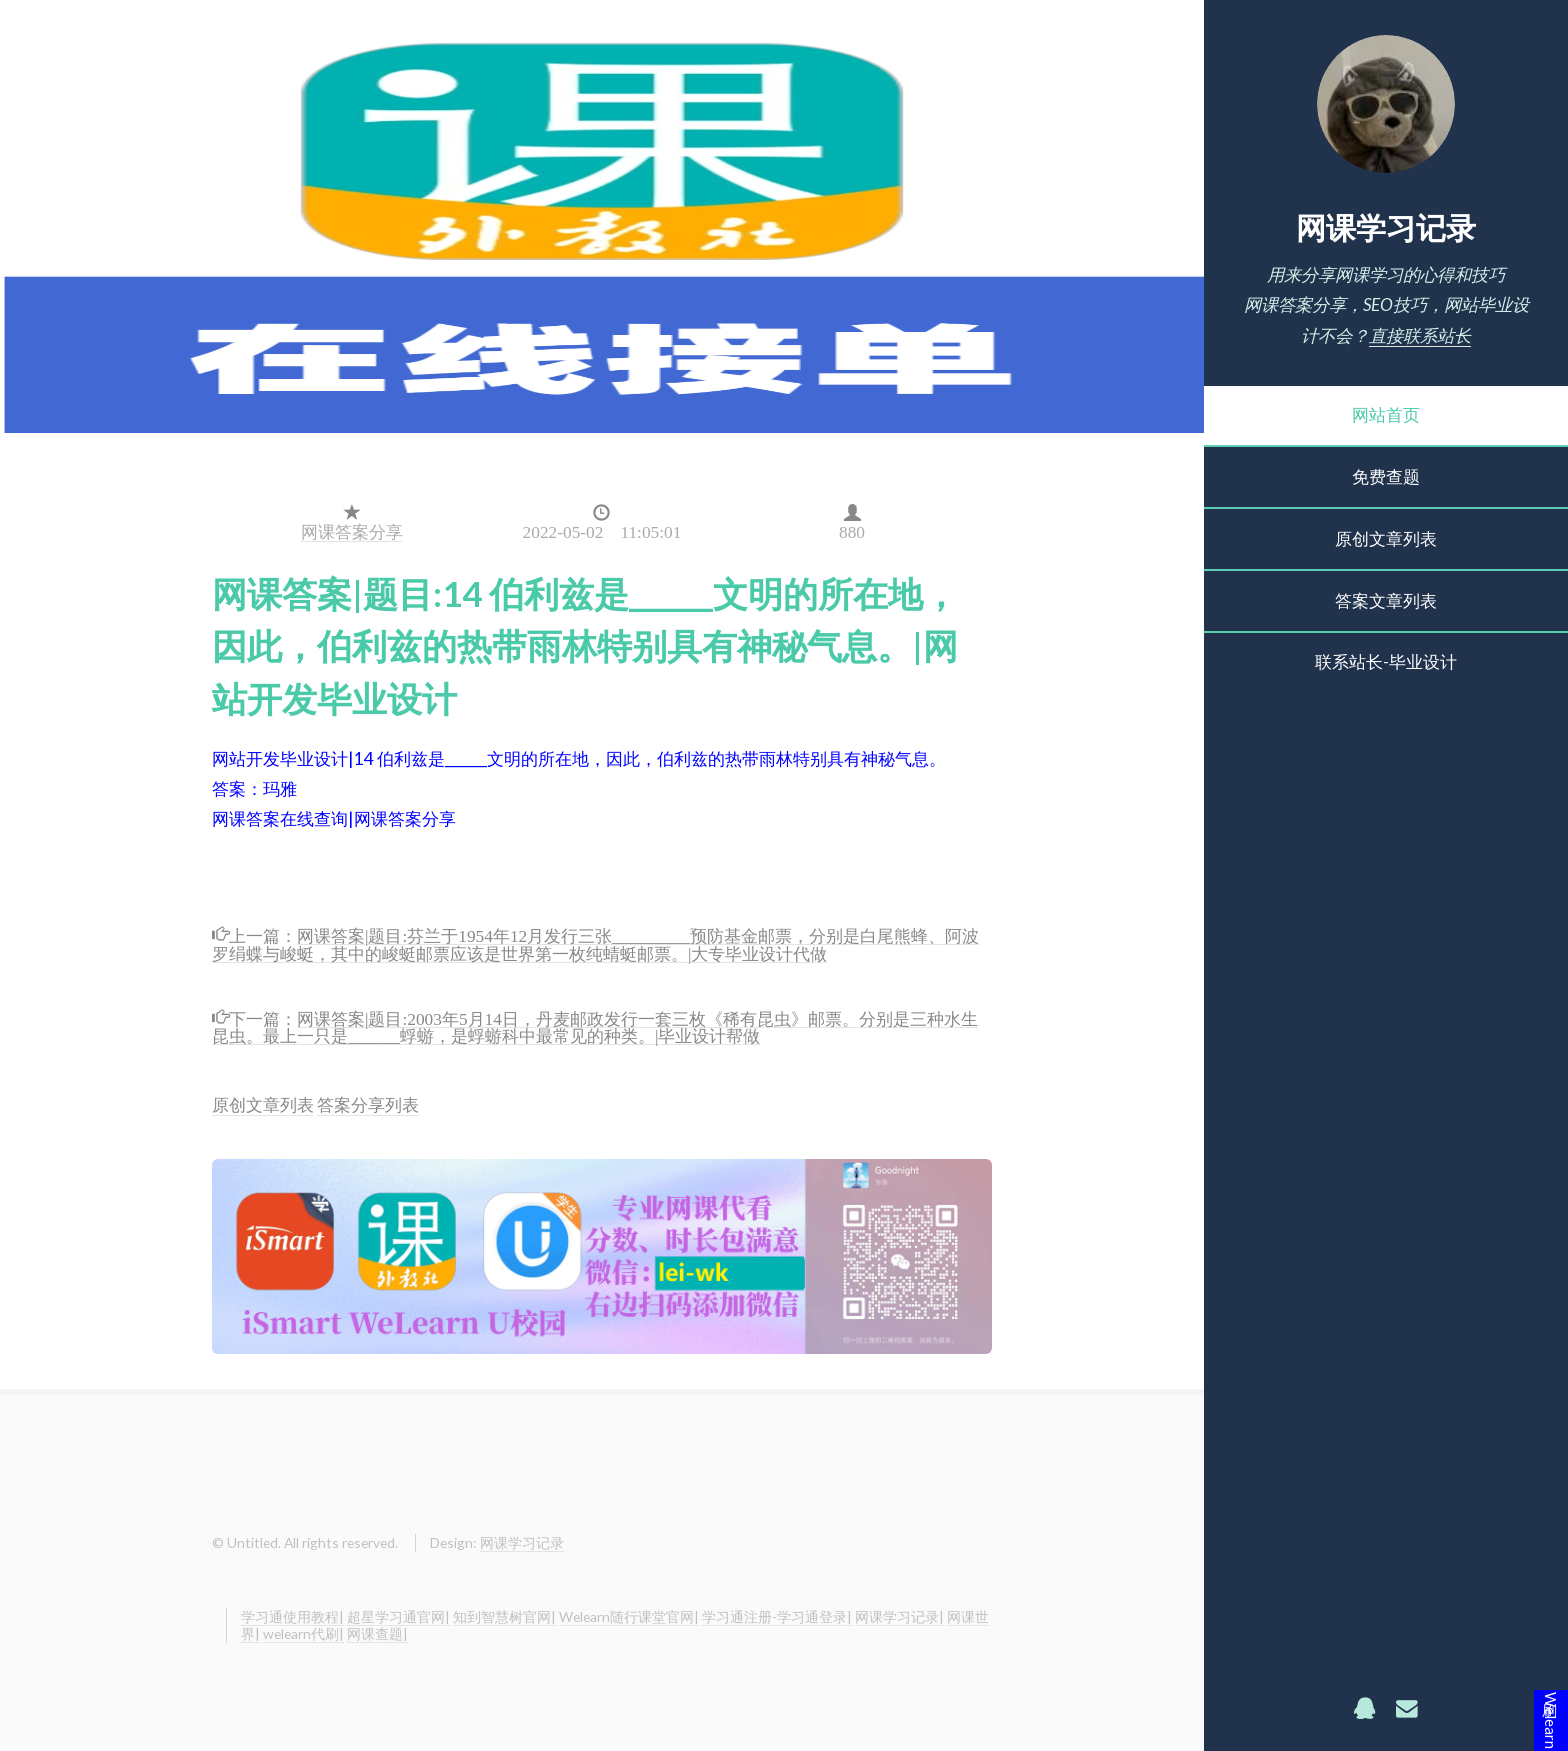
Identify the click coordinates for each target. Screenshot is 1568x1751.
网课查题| (377, 1633)
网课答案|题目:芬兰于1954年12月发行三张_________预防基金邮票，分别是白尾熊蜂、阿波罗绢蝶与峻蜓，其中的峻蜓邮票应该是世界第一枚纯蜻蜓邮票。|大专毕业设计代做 (595, 942)
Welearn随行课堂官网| (629, 1616)
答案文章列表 (1386, 600)
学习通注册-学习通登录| (777, 1616)
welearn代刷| (303, 1633)
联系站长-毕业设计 (1386, 661)
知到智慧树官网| (504, 1616)
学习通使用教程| (292, 1616)
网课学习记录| (899, 1616)
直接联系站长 (1420, 335)
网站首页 (1386, 414)
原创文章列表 (1386, 538)
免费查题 (1386, 476)
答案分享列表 (368, 1104)
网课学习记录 (1386, 227)
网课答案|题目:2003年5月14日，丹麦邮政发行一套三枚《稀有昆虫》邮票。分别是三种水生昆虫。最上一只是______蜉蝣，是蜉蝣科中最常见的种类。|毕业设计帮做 (595, 1025)
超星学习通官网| (398, 1616)
